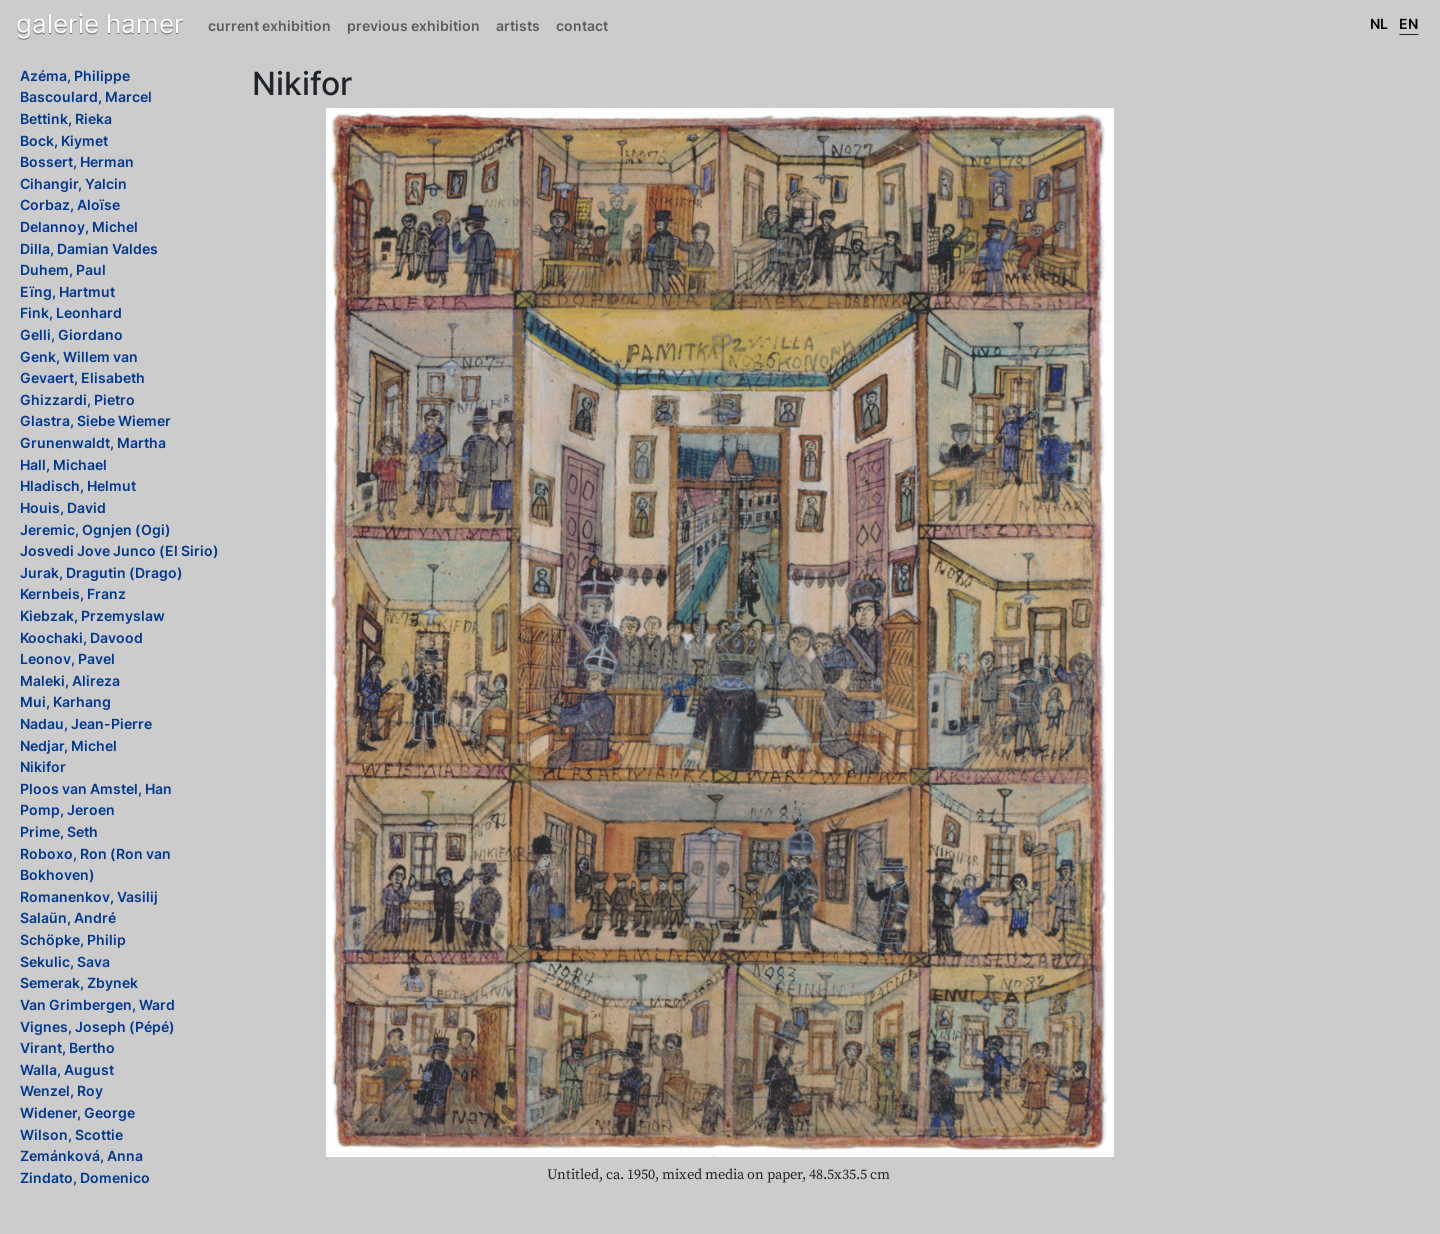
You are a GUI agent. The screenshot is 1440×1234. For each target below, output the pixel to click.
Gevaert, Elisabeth (82, 377)
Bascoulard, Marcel (86, 96)
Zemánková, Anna (81, 1155)
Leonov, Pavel (67, 658)
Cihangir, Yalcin (73, 183)
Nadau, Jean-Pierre (86, 723)
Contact (582, 26)
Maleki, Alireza (70, 680)
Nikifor (43, 766)
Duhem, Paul (63, 269)
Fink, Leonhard (71, 312)
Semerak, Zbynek (79, 982)
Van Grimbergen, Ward (97, 1004)
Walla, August (67, 1069)
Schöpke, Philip (73, 939)
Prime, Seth (59, 831)
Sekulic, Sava (65, 961)
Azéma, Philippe (75, 75)
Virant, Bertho (67, 1047)
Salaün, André (68, 917)
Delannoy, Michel (79, 226)
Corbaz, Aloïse (70, 204)
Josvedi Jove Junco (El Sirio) (119, 550)
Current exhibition (269, 26)
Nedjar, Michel (68, 745)
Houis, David (63, 507)
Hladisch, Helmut (78, 485)
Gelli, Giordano (71, 334)
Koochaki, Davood (81, 637)
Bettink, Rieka (66, 118)
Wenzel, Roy (61, 1090)
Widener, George (77, 1112)
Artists (518, 26)
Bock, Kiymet (64, 140)
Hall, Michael (63, 464)
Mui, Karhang (65, 701)
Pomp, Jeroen (67, 809)
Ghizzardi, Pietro (77, 399)
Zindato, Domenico (85, 1177)
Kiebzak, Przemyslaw (92, 615)
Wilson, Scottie (71, 1134)
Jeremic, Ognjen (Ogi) (95, 529)
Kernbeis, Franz (73, 593)
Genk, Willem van (79, 356)
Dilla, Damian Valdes (89, 248)
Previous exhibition (413, 26)
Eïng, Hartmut (67, 291)
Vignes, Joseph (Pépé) (97, 1026)
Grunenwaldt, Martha (93, 442)
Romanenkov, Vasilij (89, 896)
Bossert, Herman (77, 161)
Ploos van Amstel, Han (96, 788)
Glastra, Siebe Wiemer (95, 420)
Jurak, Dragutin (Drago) (101, 572)
